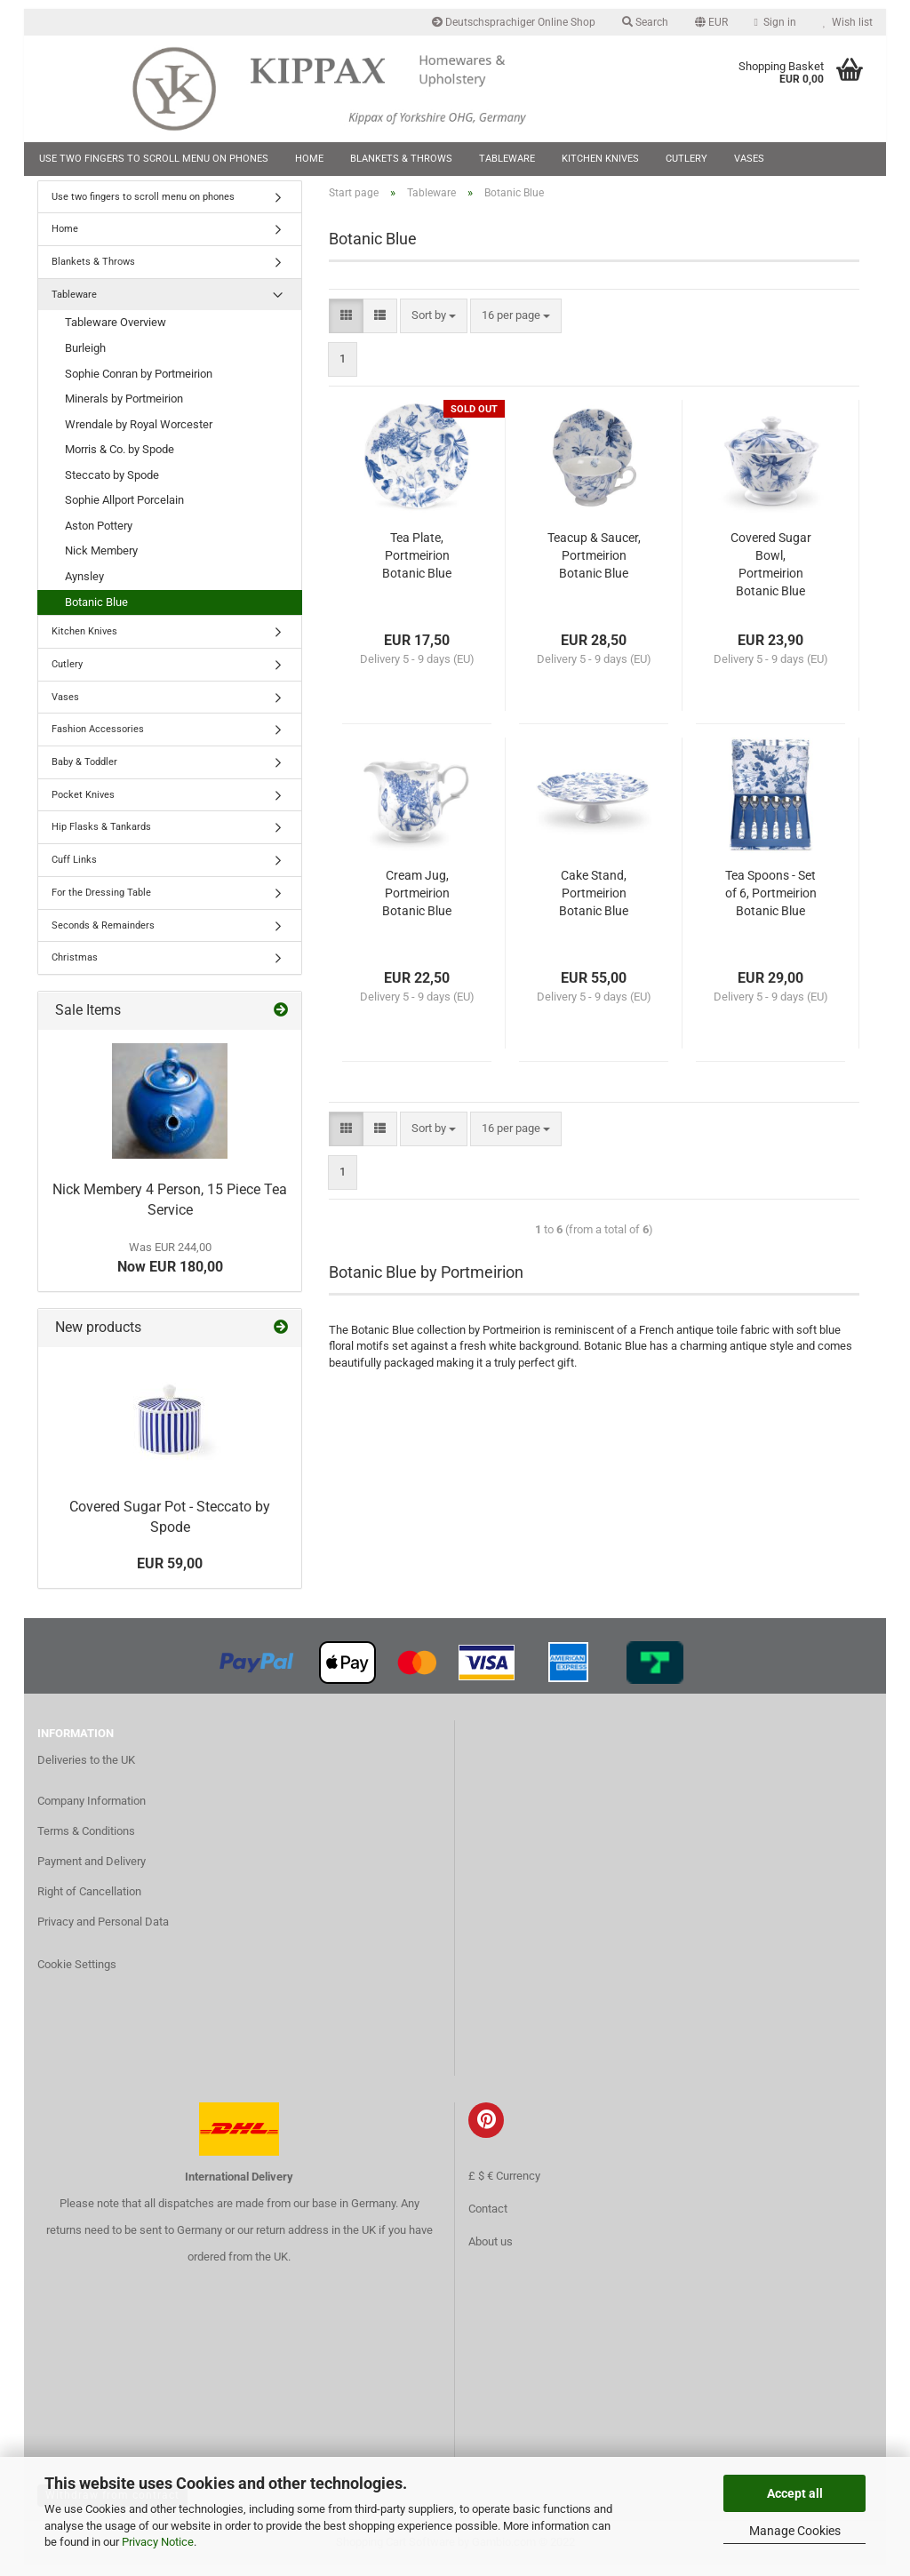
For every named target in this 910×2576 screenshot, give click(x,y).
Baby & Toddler (84, 772)
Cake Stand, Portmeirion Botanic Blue (593, 904)
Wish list (848, 22)
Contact (487, 2220)
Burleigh (85, 358)
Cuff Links (74, 870)
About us (490, 2253)
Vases (749, 158)
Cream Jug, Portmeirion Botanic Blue (416, 904)
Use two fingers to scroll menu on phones (153, 158)
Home (309, 158)
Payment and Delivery (91, 1871)
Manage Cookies (795, 2531)
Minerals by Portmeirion (124, 410)
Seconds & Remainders (103, 936)
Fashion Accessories (98, 740)
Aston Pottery (98, 536)
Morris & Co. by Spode (119, 460)
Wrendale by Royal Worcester (138, 435)
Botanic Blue (96, 612)
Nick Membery (101, 562)
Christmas (75, 969)
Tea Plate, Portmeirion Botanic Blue (416, 567)
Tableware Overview (115, 333)
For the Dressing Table (101, 903)
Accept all (795, 2493)
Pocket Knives (83, 805)
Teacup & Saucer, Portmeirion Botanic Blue (594, 567)
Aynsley (84, 587)
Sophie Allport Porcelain (124, 511)
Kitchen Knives (600, 158)
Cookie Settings (76, 1975)
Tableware (507, 158)
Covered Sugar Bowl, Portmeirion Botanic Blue (770, 576)
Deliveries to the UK (86, 1771)
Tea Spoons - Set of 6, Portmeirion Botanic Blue (771, 904)
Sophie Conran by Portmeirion (138, 384)
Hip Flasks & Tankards (101, 838)
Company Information (91, 1811)
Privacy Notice (158, 2541)
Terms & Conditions (86, 1841)
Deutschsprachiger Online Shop (513, 22)
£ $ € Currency (504, 2187)
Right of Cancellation (89, 1902)
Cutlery (686, 158)
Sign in (775, 22)
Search (645, 22)
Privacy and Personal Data (103, 1932)
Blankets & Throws (401, 158)
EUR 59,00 (170, 1574)
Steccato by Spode (112, 485)
